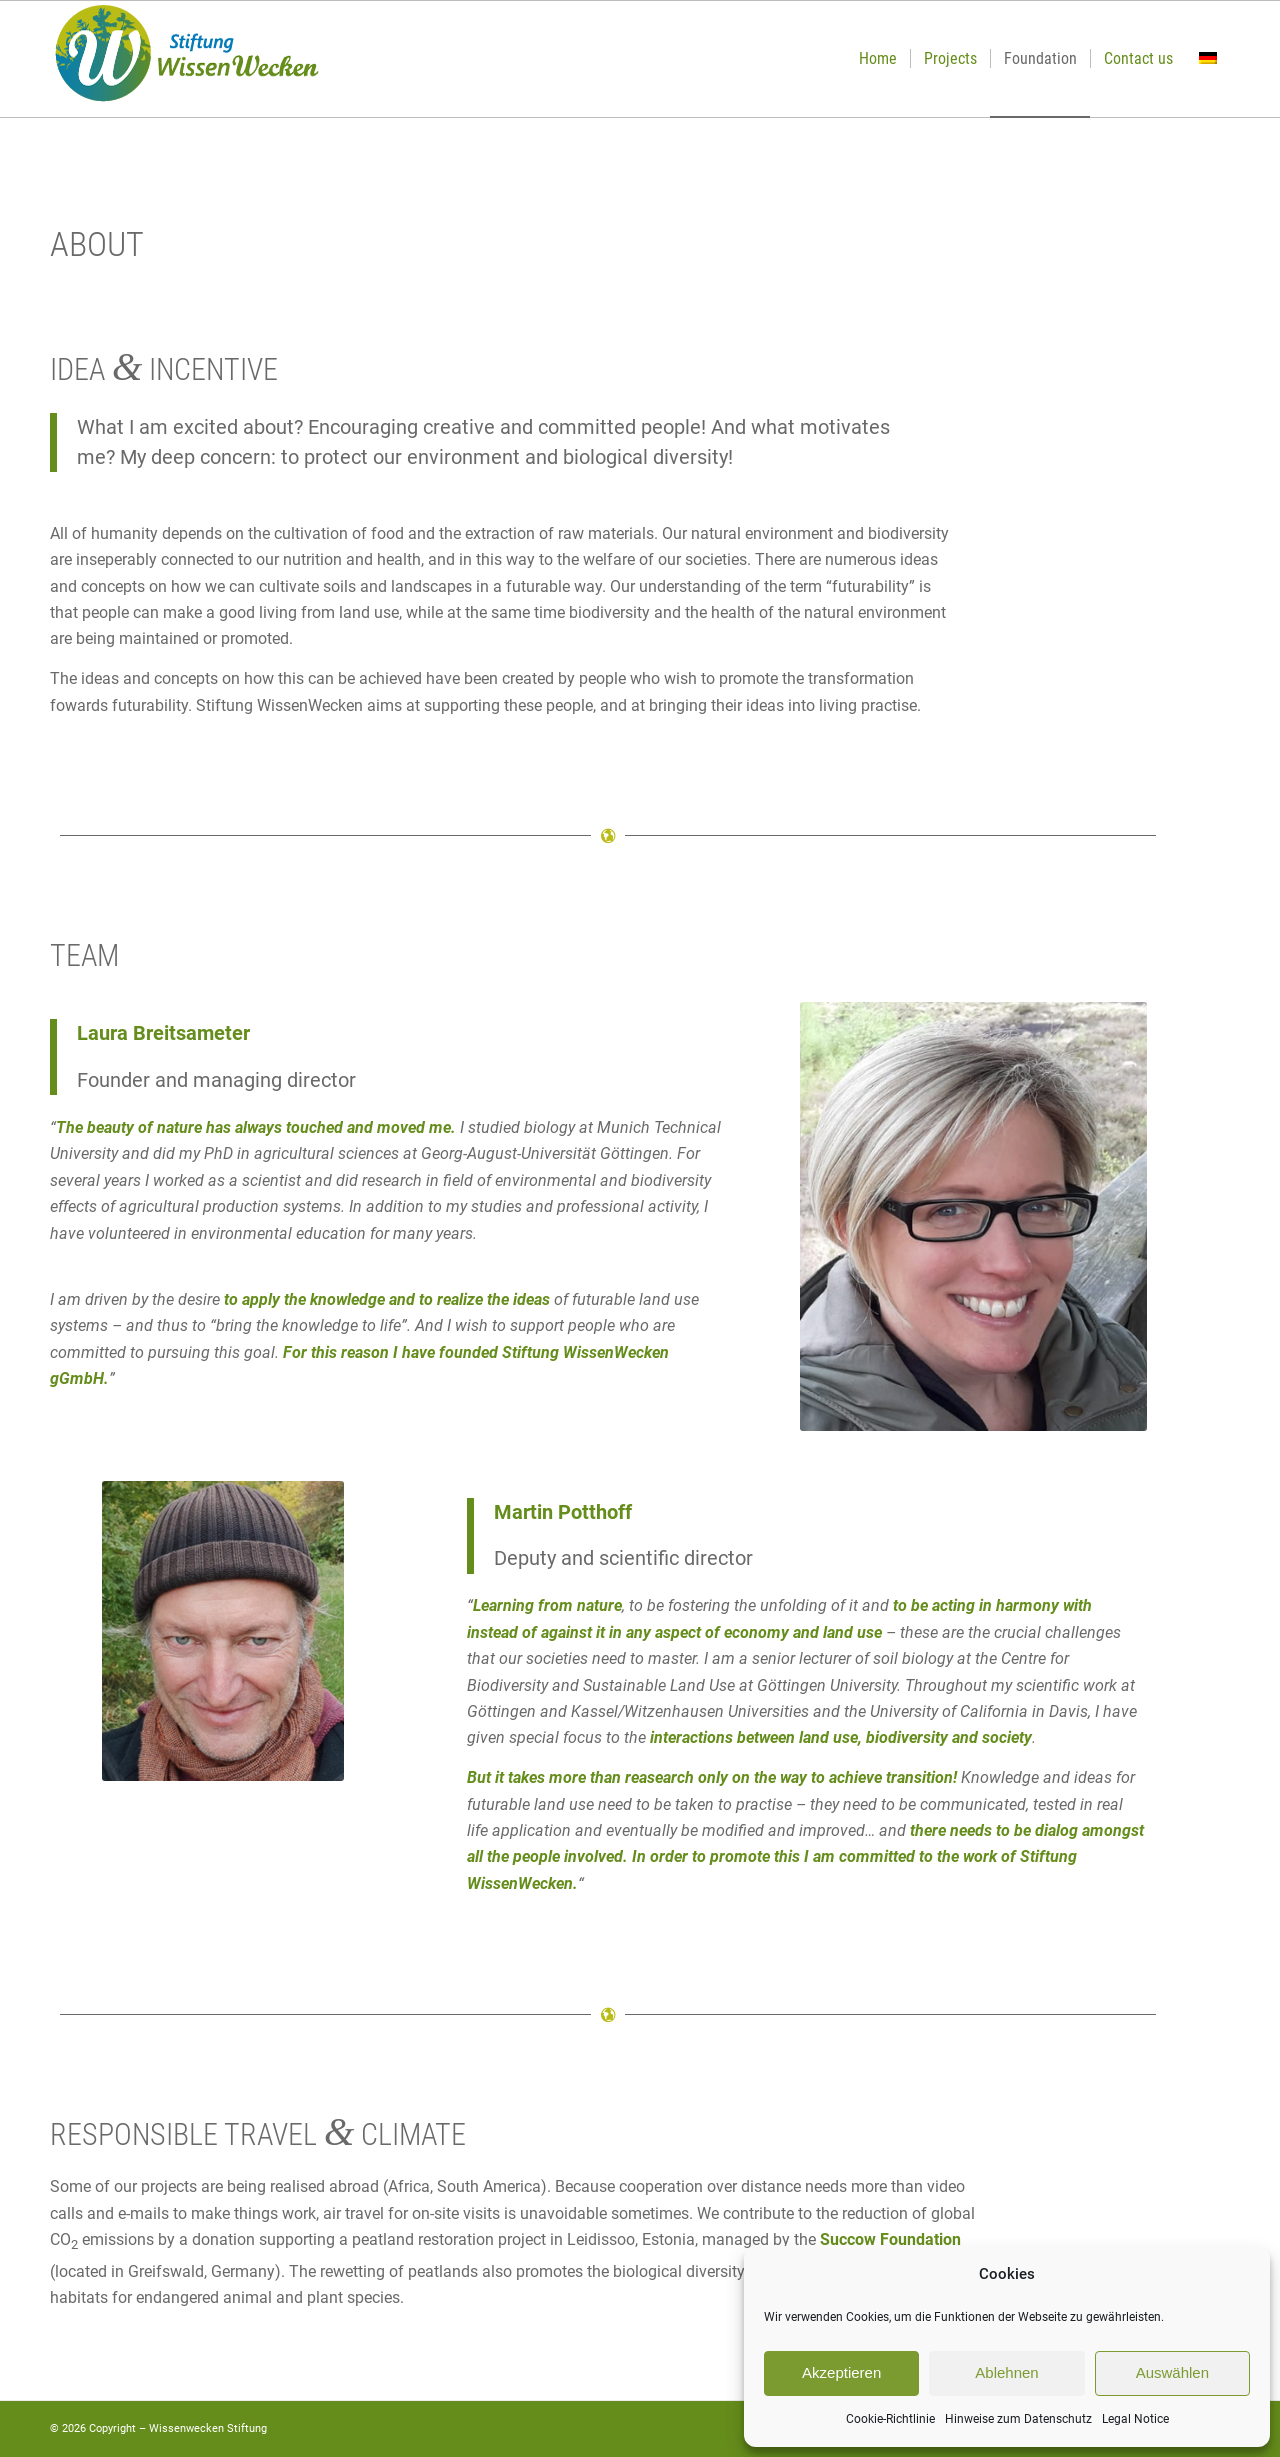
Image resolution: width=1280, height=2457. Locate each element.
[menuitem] (878, 59)
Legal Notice (1135, 2419)
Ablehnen (1006, 2372)
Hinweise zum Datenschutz (1018, 2419)
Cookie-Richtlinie (890, 2419)
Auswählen (1172, 2372)
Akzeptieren (841, 2372)
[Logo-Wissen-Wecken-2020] (186, 59)
